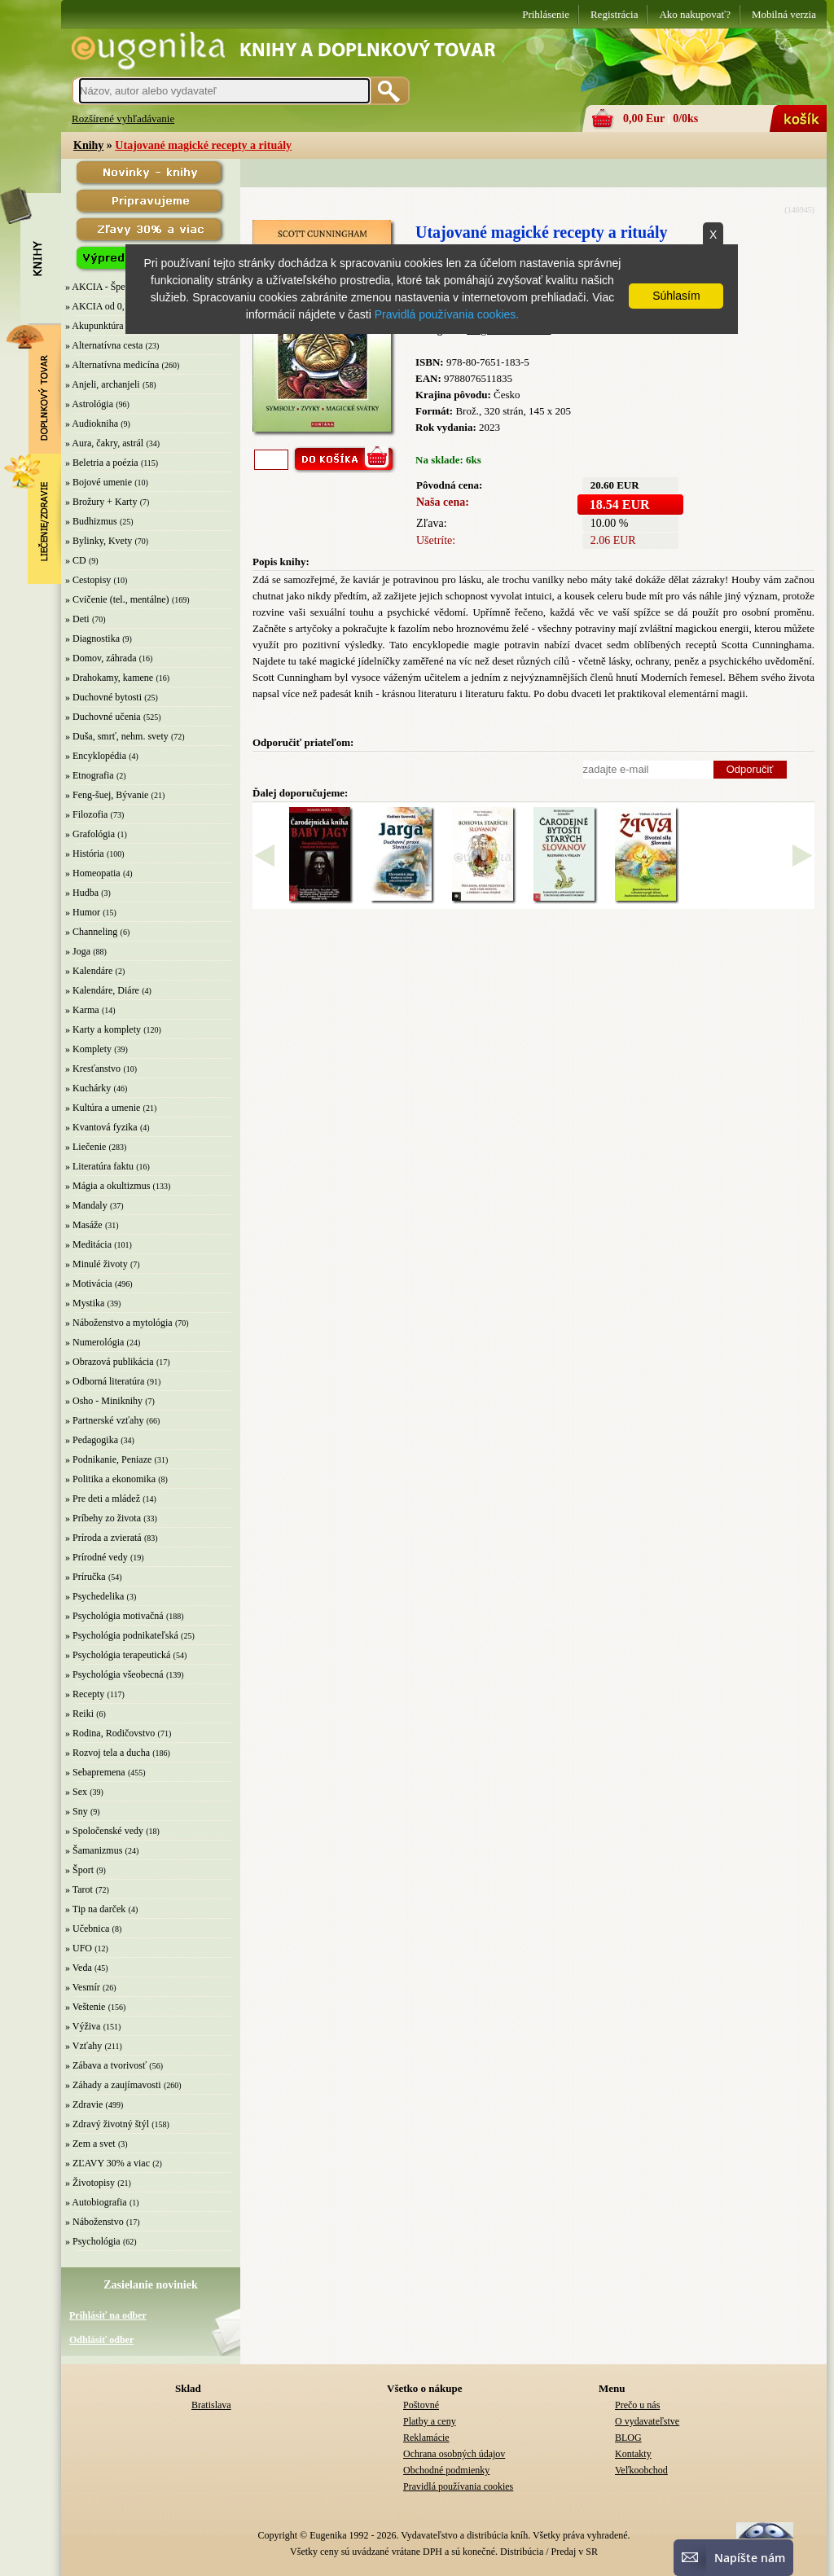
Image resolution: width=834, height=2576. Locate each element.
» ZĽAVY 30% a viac (107, 2163)
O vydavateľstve (647, 2421)
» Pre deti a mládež (102, 1498)
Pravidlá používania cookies (458, 2486)
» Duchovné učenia (103, 716)
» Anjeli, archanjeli (102, 384)
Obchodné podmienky (446, 2470)
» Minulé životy (96, 1264)
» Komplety (88, 1049)
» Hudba (82, 892)
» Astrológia (89, 404)
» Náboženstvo (94, 2221)
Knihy (88, 145)
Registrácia (614, 14)
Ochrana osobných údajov (454, 2454)
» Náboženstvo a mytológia (119, 1322)
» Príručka (85, 1576)
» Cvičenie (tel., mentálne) (117, 599)
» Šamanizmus (93, 1850)
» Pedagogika (91, 1440)
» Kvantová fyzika (101, 1127)
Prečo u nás (637, 2405)
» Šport (79, 1870)
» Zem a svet (90, 2143)
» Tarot (79, 1889)
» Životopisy (90, 2182)
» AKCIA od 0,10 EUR (110, 306)
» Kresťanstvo (93, 1068)
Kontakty (633, 2454)
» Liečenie (85, 1146)
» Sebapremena (95, 1772)
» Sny (76, 1811)
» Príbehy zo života (103, 1518)
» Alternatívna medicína (112, 365)
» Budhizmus (91, 521)
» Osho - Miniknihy (104, 1400)
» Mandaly (86, 1205)
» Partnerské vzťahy (104, 1420)
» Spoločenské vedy (104, 1831)
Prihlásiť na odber (108, 2315)
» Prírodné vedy (96, 1557)
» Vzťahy (83, 2046)
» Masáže (84, 1225)
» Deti (77, 619)
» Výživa (82, 2026)
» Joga (77, 951)
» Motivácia (88, 1283)
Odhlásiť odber (101, 2340)
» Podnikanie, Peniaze (108, 1459)
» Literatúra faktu (99, 1166)
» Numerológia (94, 1342)
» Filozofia (86, 814)
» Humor (82, 912)
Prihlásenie (545, 14)
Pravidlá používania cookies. (447, 314)
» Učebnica (87, 1928)
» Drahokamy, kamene (109, 677)
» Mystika (84, 1303)
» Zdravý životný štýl (107, 2124)
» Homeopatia (93, 873)
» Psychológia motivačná (114, 1616)
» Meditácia (88, 1244)
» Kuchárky (88, 1088)
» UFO (78, 1948)
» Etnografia (89, 775)
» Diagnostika (92, 638)
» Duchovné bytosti (103, 697)
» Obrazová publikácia (109, 1361)
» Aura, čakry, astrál (104, 443)
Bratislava (211, 2405)
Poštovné (421, 2405)
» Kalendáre (88, 970)
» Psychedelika (94, 1596)
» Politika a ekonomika (110, 1479)
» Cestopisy (88, 580)
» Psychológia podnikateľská (121, 1635)
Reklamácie (426, 2437)
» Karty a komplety (103, 1029)
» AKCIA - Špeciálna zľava (119, 286)
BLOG (628, 2437)
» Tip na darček (95, 1909)
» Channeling (91, 931)
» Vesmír (82, 1987)
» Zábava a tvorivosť (106, 2065)
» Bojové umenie (98, 482)
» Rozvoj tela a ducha (107, 1752)
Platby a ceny (429, 2421)
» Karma (82, 1010)
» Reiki (79, 1713)
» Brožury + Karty (101, 501)
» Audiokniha (91, 423)
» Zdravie (84, 2104)
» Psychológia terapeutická (117, 1655)
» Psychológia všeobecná (114, 1674)
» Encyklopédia (95, 755)
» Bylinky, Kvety (98, 540)
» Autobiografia (96, 2202)
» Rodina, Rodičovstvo (110, 1733)
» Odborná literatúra (104, 1381)
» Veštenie (85, 2006)
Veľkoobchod (641, 2470)
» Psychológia (93, 2241)
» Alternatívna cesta (104, 345)
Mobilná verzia (784, 14)
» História (84, 853)
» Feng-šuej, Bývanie (106, 795)
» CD (75, 560)
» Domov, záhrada (101, 658)
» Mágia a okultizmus (107, 1185)
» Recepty (84, 1694)
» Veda (78, 1967)
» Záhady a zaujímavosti (113, 2085)
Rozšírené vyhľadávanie (123, 118)
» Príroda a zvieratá (103, 1537)
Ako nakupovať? (695, 14)
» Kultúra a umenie (102, 1107)
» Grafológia (90, 834)
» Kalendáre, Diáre (102, 990)
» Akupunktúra (94, 325)
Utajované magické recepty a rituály (203, 145)
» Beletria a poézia (101, 462)
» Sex (76, 1791)
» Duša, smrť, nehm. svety (117, 736)
